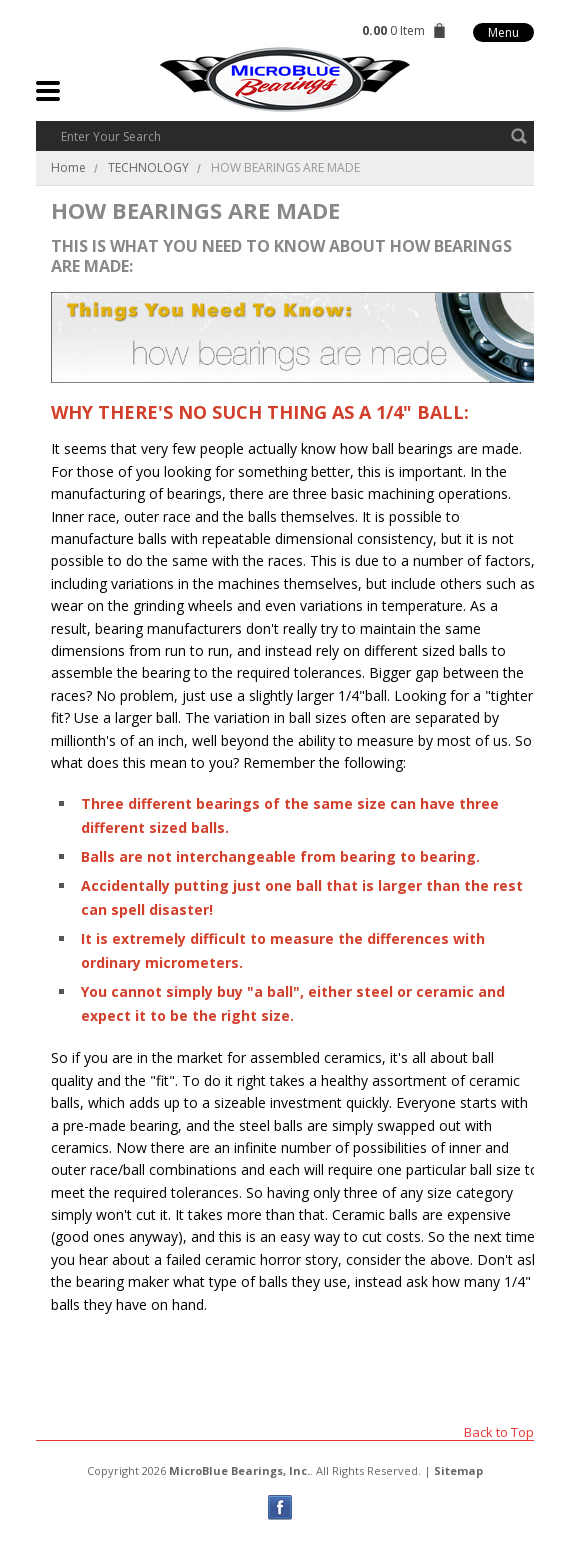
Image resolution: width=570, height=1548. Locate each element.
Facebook (280, 1507)
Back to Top (499, 1431)
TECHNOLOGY (148, 167)
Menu (503, 32)
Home (68, 167)
